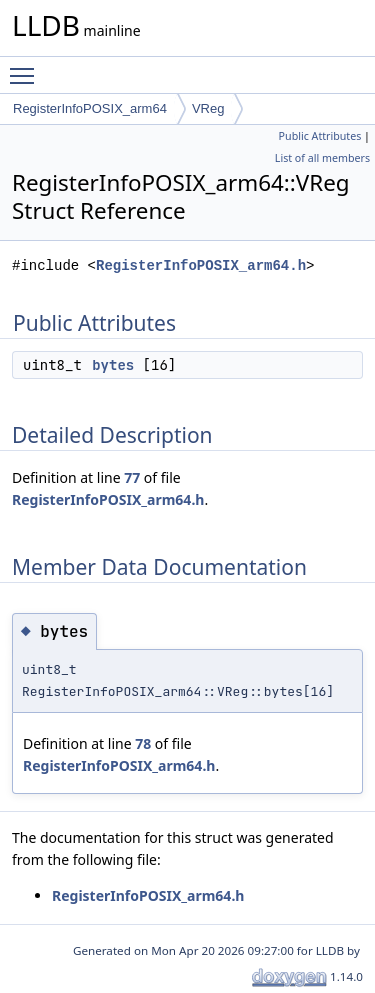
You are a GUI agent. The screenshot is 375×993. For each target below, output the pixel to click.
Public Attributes (320, 136)
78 (143, 743)
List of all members (322, 158)
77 (132, 477)
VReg (208, 108)
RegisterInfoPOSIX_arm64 (90, 108)
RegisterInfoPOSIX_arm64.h (201, 265)
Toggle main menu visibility (27, 67)
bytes (113, 365)
